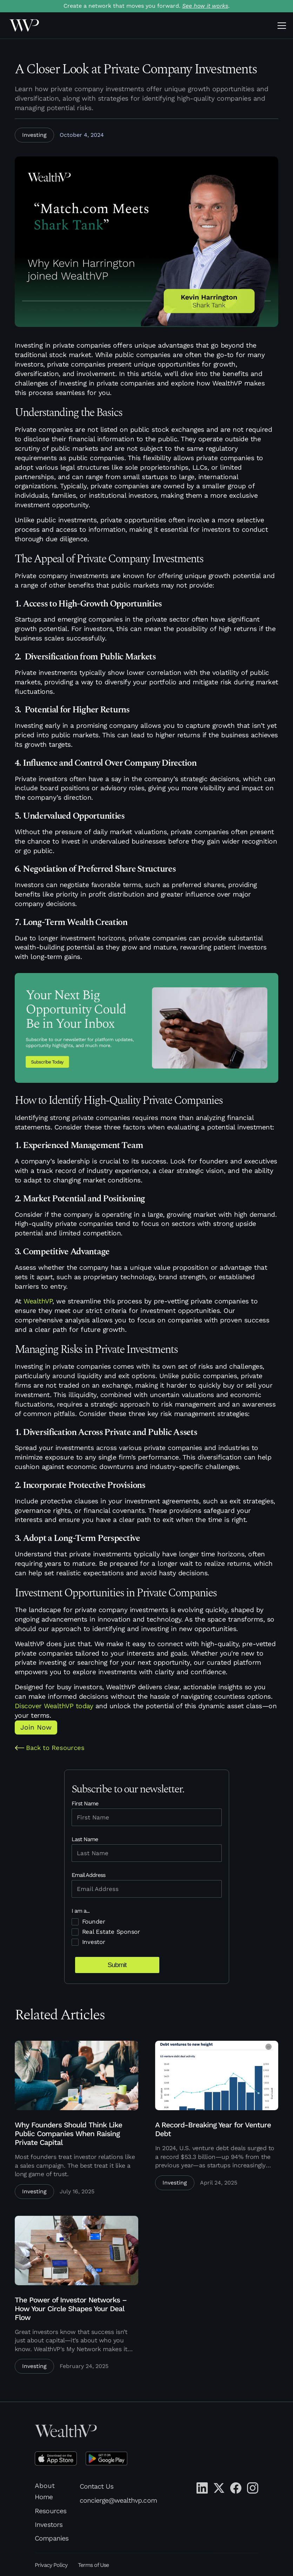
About (45, 2485)
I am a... (80, 1910)
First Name (85, 1803)
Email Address (89, 1875)
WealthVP (38, 1301)
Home (44, 2497)
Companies (51, 2538)
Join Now (36, 1727)
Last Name (85, 1839)
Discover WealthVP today (54, 1706)
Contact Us (96, 2486)
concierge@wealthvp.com (118, 2500)
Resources (50, 2511)
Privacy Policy (51, 2565)
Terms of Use (93, 2565)
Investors (48, 2525)
